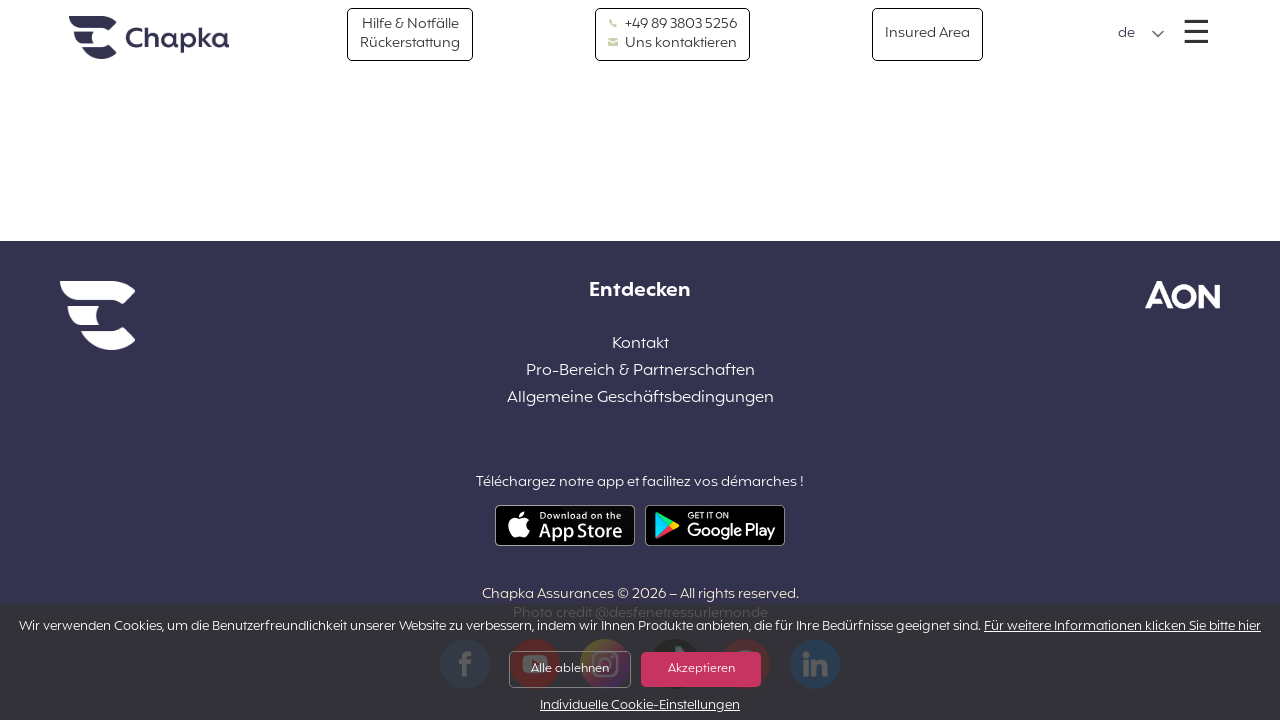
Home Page (149, 38)
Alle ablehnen (570, 669)
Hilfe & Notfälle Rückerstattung (410, 33)
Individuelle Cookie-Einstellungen (640, 706)
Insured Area (927, 33)
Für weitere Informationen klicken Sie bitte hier (1122, 627)
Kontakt (640, 344)
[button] (1141, 34)
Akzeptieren (701, 669)
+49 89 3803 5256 (672, 25)
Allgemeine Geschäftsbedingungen (640, 398)
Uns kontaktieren (672, 44)
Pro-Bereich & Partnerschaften (640, 371)
